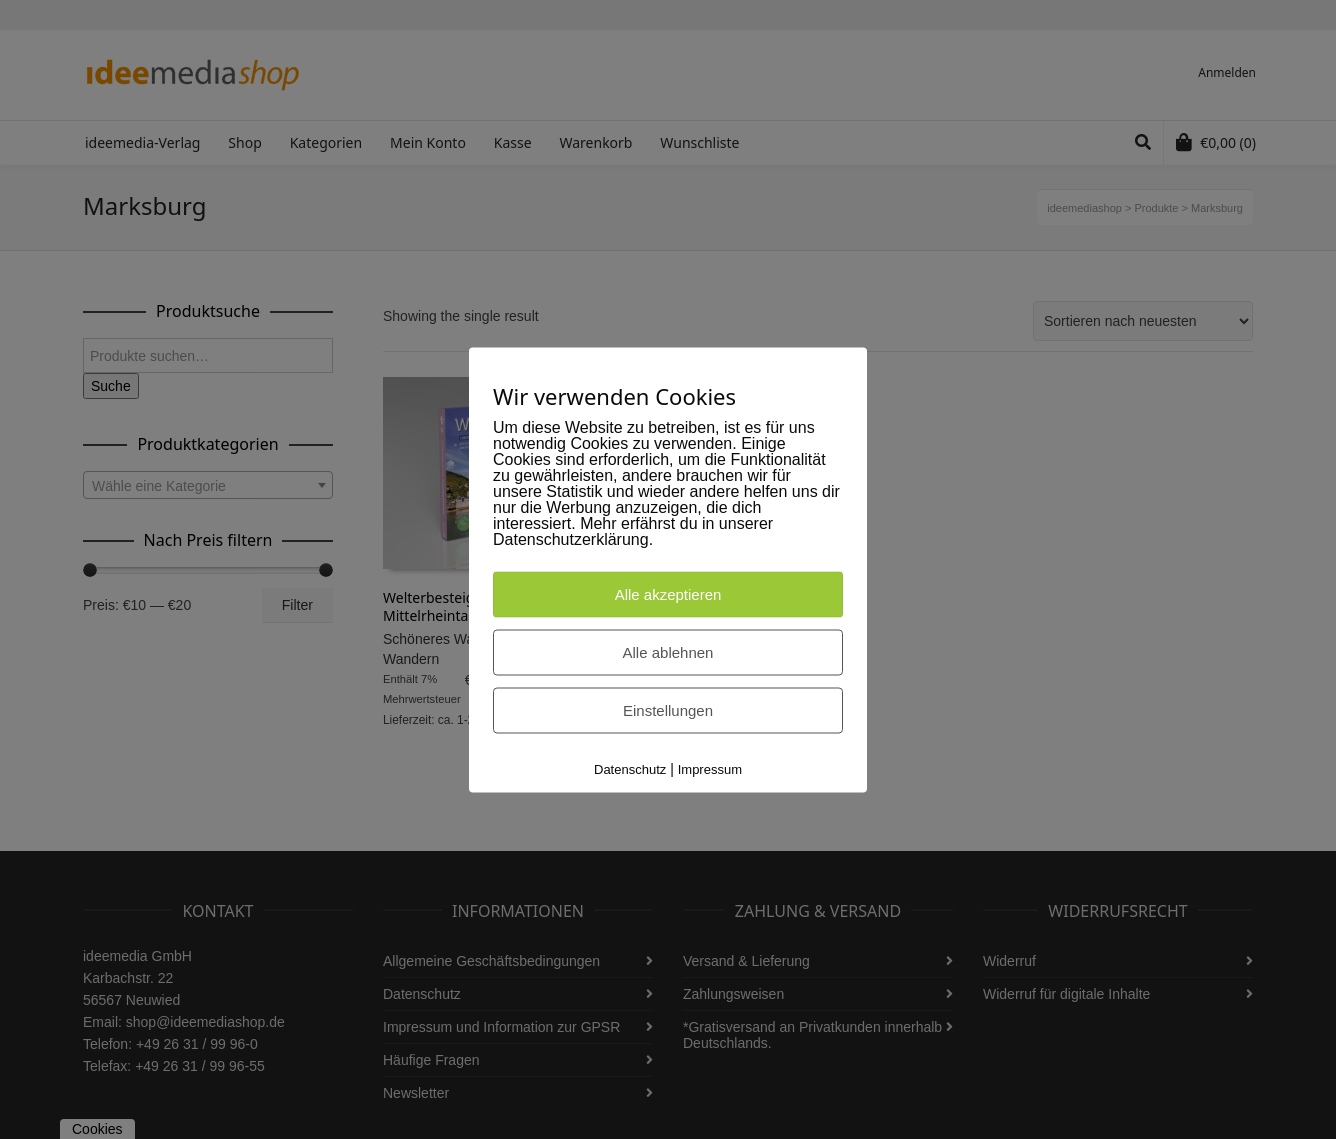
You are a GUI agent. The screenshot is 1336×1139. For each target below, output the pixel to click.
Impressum (710, 768)
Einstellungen (668, 709)
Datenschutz (630, 768)
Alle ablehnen (668, 651)
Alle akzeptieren (668, 593)
